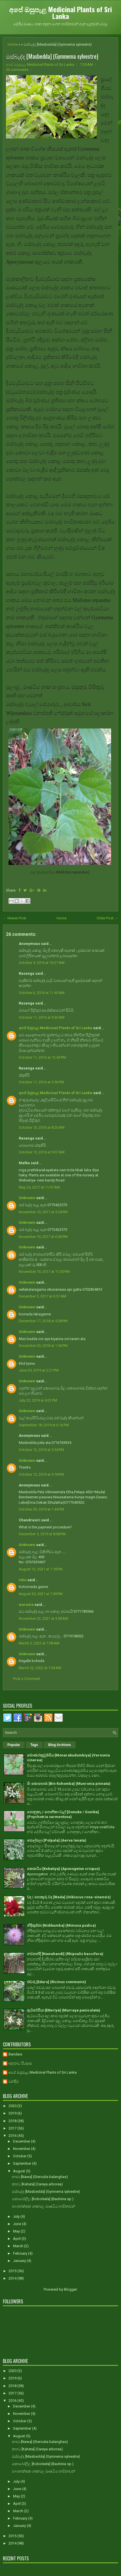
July (16, 2216)
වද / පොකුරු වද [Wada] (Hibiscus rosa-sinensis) (69, 1897)
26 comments (17, 70)
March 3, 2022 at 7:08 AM (39, 1643)
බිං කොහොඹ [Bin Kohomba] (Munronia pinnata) (68, 1783)
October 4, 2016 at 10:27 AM (41, 963)
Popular (13, 1745)
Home (13, 44)
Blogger (70, 2289)
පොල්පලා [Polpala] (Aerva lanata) (56, 1840)
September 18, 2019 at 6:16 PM (44, 1425)
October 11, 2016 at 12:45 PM (42, 1057)
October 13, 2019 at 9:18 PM (41, 1474)
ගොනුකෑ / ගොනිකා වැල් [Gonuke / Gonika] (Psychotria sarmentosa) (63, 1814)
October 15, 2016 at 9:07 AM (41, 1152)
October (20, 2156)
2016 (13, 2135)
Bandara (15, 2054)
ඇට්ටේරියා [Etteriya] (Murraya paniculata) (63, 2010)
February (20, 2253)
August (19, 2171)
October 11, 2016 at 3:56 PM (41, 1082)
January (20, 2261)
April (17, 2238)
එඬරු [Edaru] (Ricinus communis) (56, 1982)
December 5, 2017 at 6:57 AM (42, 1296)
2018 (13, 2121)
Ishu (22, 1580)
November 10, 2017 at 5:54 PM (43, 1212)
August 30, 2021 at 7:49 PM (40, 1594)
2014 (13, 2278)
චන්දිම (14, 2081)
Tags (34, 1745)
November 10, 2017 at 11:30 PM (44, 1271)
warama (26, 1604)
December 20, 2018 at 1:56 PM (43, 1345)
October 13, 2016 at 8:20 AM (41, 1127)
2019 (13, 2113)
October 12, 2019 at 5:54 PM (41, 1450)
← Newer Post (14, 918)
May (17, 2231)
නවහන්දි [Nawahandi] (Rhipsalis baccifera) (65, 1954)
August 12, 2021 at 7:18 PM (40, 1569)
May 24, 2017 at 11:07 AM (39, 1187)
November (22, 2149)
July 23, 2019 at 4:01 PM (38, 1400)
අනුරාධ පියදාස (20, 2063)
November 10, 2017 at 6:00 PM (43, 1237)
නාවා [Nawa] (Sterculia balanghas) (40, 2177)
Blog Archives (59, 1745)
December (22, 2141)
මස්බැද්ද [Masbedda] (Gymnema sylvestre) (52, 56)
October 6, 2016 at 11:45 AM (41, 993)
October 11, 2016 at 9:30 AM (41, 1017)
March (18, 2246)
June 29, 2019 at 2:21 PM (39, 1370)
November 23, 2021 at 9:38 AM (43, 1618)
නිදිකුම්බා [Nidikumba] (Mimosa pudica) (61, 1925)
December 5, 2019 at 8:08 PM (42, 1534)
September (22, 2163)
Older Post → (107, 918)
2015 (13, 2271)
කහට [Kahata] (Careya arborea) (37, 2184)
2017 (13, 2128)
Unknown (27, 1198)
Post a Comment (26, 1678)
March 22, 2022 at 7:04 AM (40, 1668)
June (17, 2224)
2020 (13, 2106)
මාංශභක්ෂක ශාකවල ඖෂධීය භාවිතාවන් (43, 2206)
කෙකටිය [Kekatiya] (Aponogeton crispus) (63, 1869)
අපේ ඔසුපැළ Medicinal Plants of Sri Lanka (60, 12)
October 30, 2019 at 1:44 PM (41, 1509)
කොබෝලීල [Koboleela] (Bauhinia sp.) (43, 2199)
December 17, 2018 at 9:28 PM (43, 1321)
